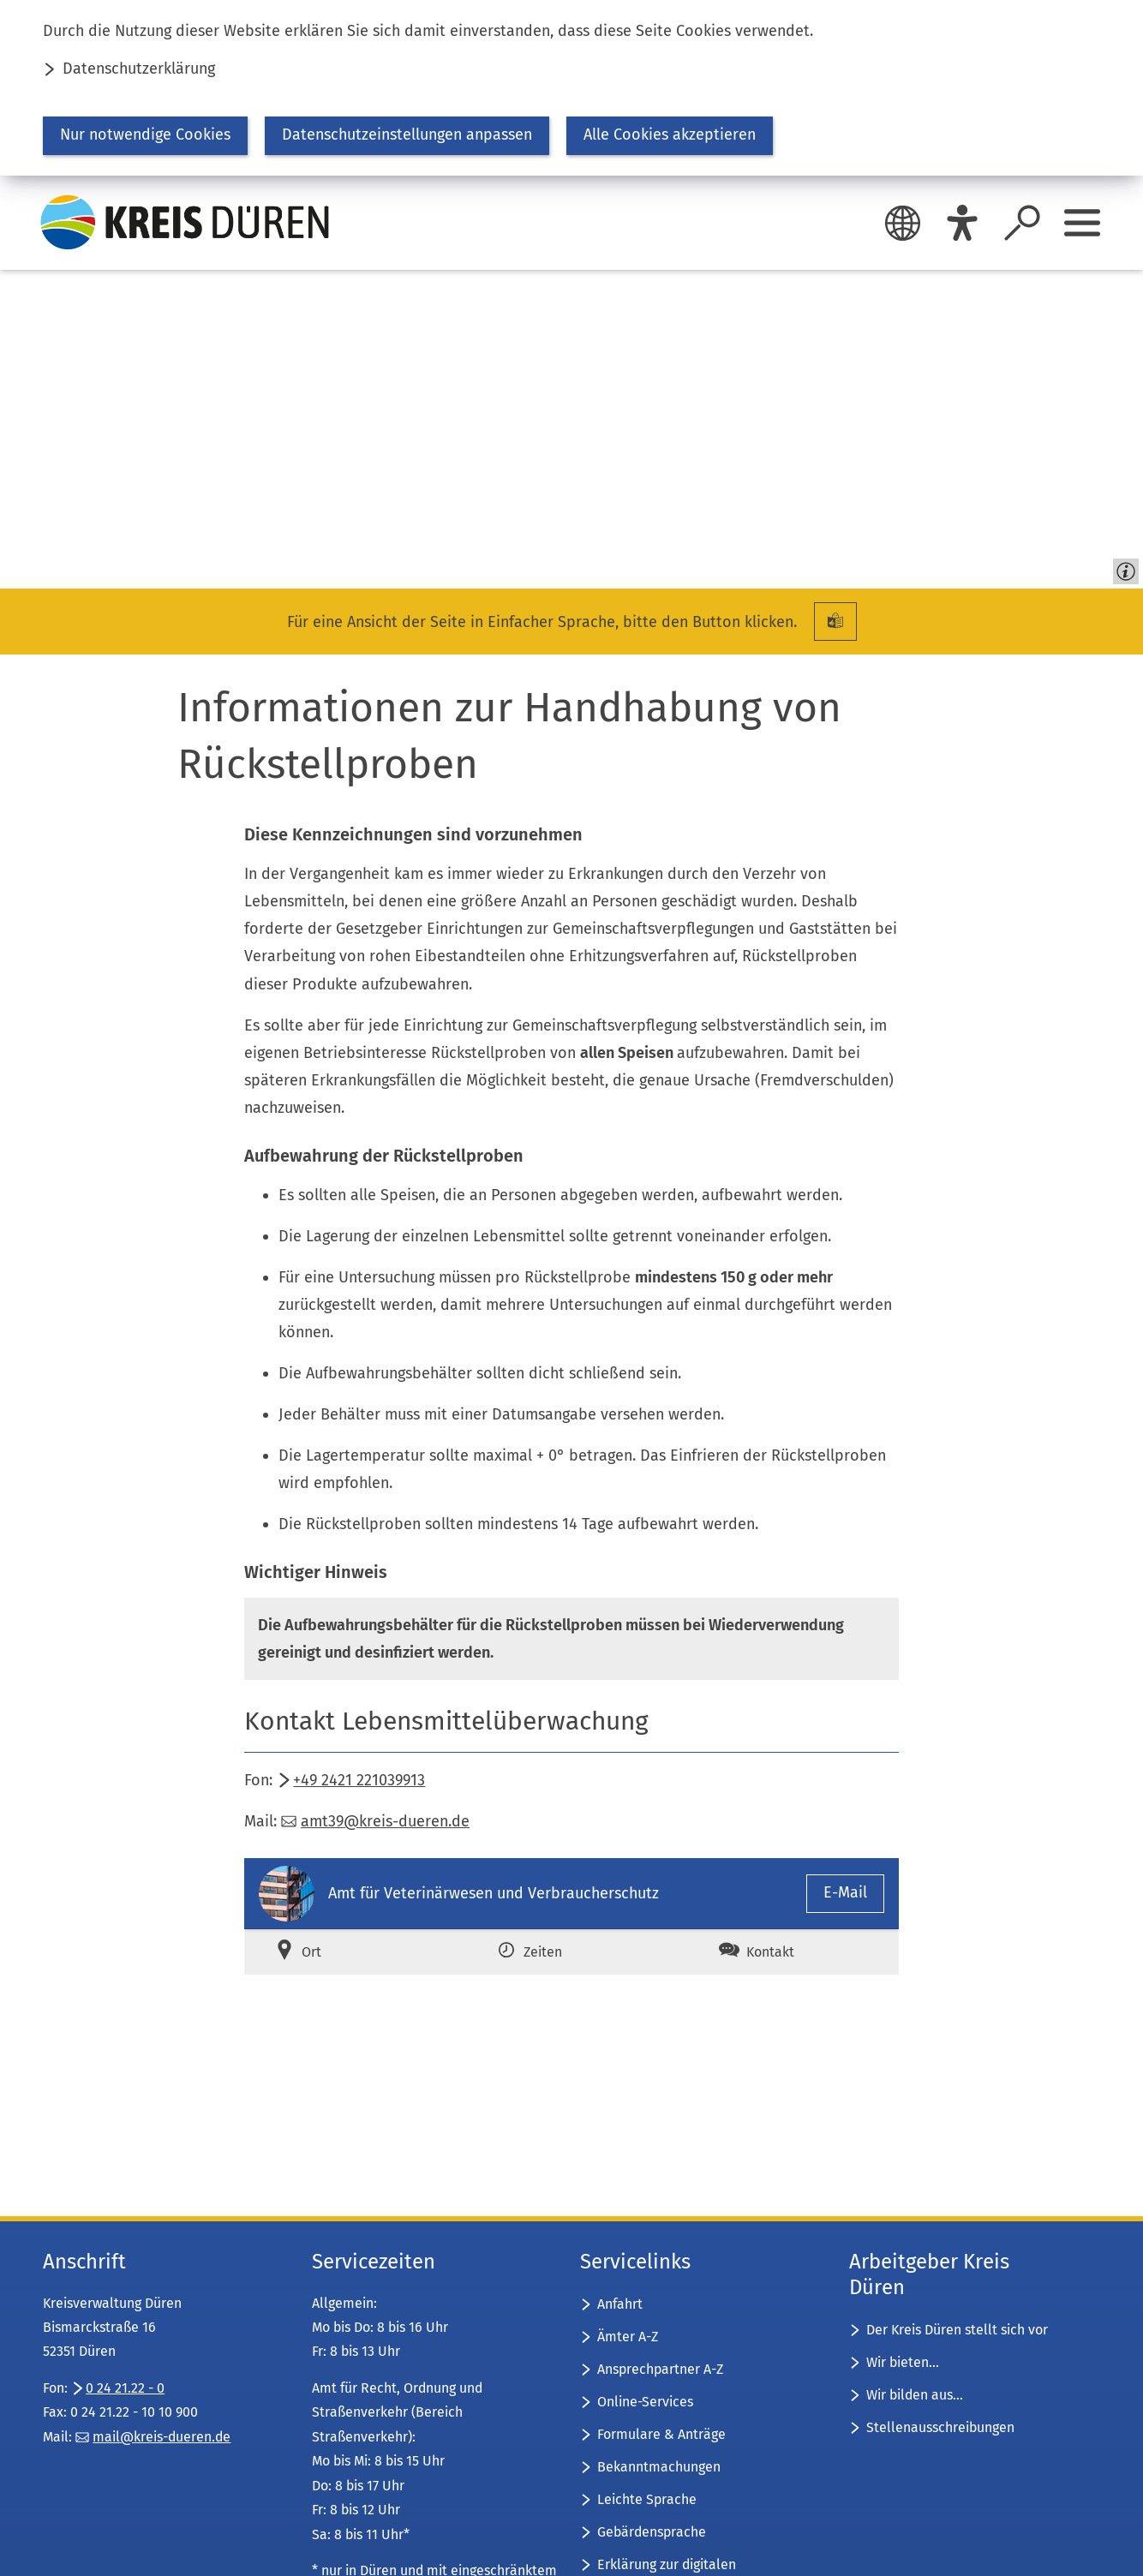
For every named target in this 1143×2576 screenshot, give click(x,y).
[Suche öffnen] (1022, 222)
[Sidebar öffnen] (1082, 222)
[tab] (349, 1952)
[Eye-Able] (962, 222)
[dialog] (571, 88)
